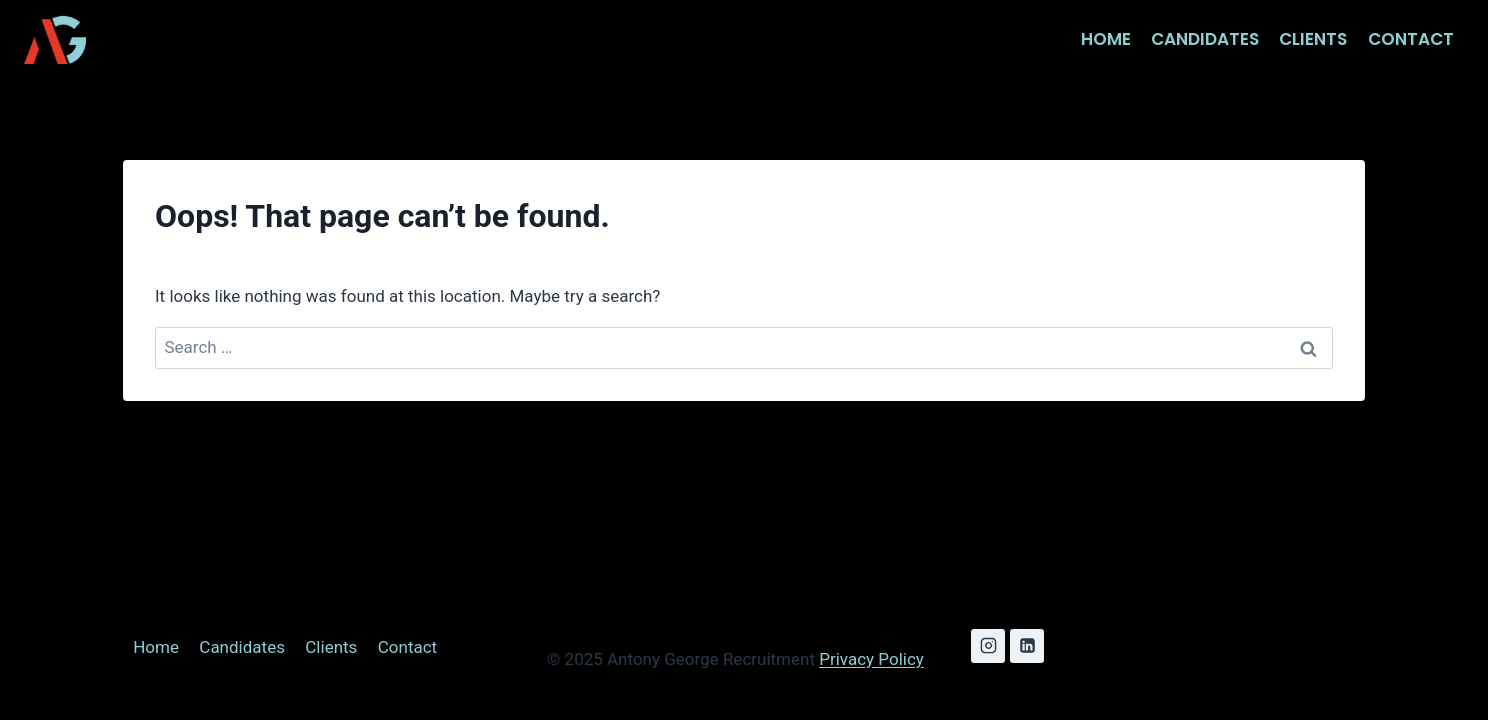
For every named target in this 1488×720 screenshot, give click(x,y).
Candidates (1205, 39)
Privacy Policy (871, 659)
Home (1106, 39)
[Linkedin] (1027, 646)
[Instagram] (988, 646)
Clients (1313, 39)
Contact (1411, 39)
